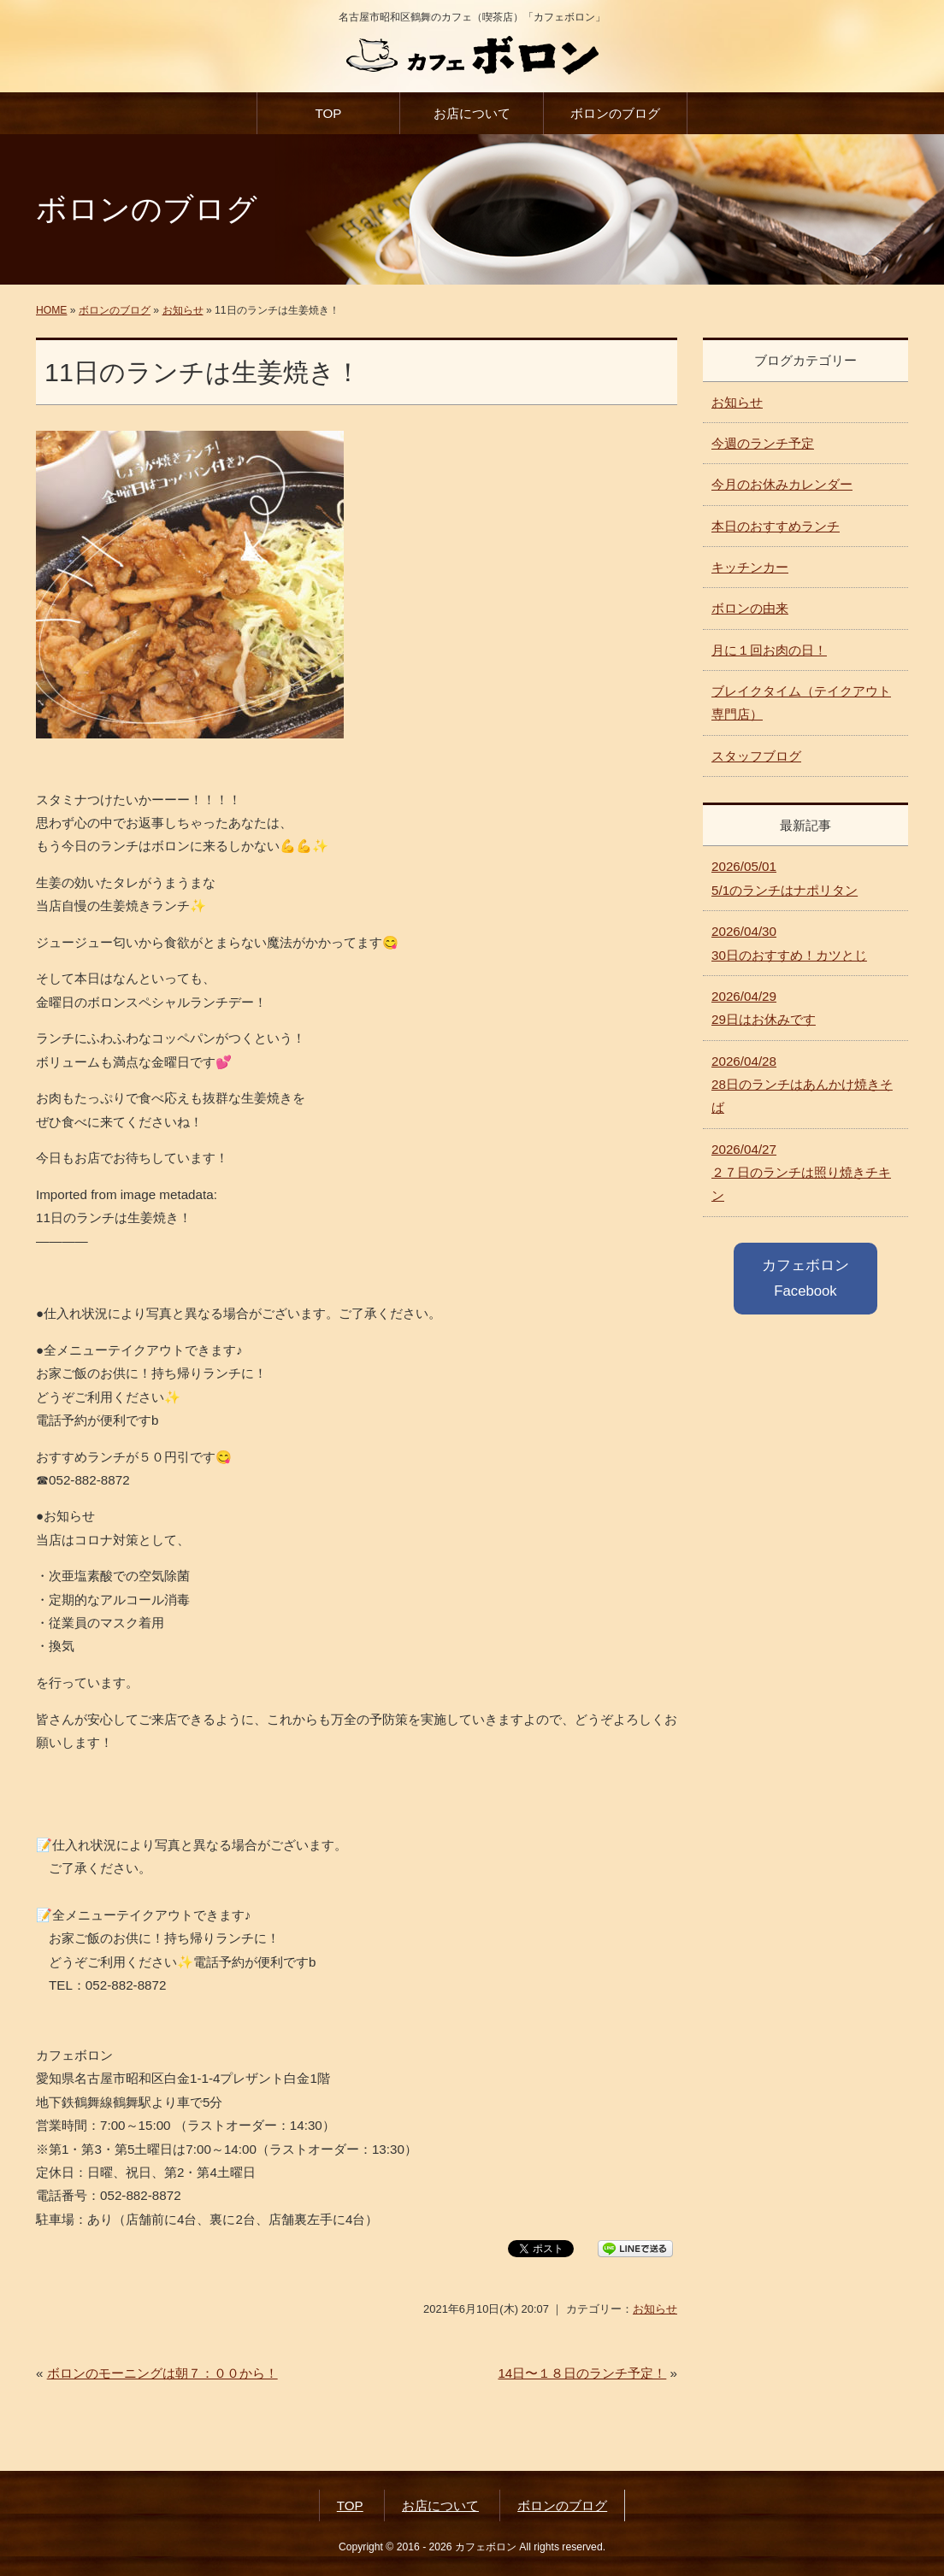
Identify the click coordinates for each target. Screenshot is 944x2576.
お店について (472, 113)
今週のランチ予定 (762, 443)
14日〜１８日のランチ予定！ (582, 2373)
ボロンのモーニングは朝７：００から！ (162, 2373)
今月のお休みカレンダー (782, 484)
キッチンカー (749, 567)
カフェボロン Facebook (805, 1278)
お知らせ (183, 310)
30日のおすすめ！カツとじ (789, 943)
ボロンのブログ (615, 113)
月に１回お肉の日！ (769, 650)
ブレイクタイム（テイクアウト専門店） (801, 702)
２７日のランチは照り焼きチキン (801, 1172)
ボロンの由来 (749, 608)
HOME (51, 310)
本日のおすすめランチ (775, 526)
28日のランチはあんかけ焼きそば (802, 1084)
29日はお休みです (763, 1007)
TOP (328, 113)
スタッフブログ (756, 756)
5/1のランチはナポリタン (784, 878)
